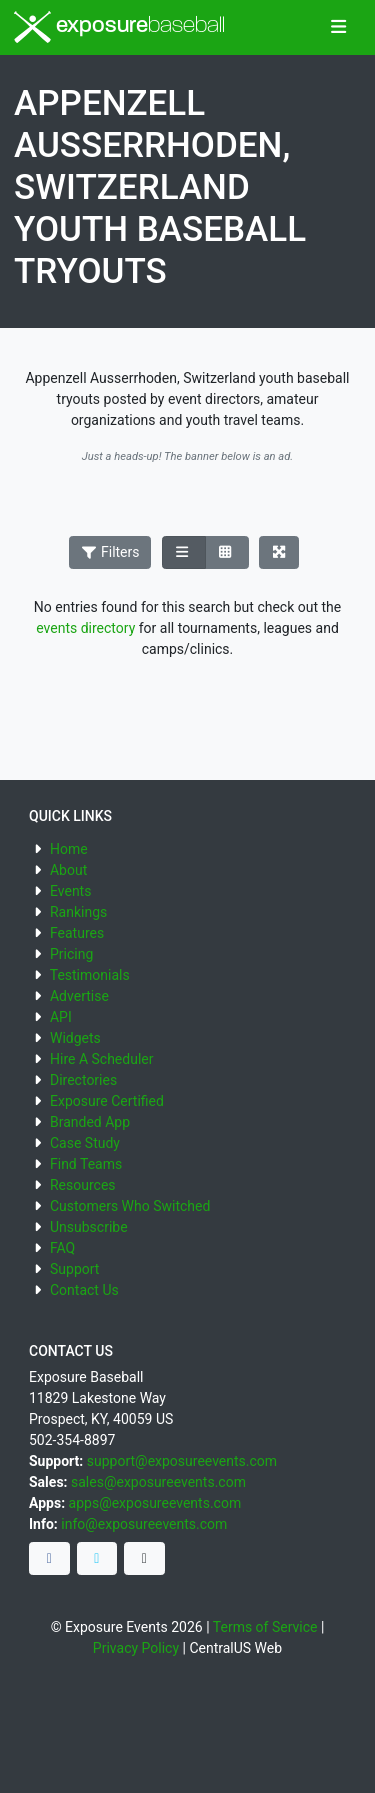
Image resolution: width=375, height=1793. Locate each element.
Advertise (79, 996)
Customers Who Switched (130, 1206)
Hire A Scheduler (101, 1059)
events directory (85, 628)
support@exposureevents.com (182, 1461)
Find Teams (86, 1164)
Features (77, 933)
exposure (119, 27)
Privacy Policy (136, 1648)
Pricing (71, 954)
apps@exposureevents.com (155, 1503)
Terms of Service (265, 1627)
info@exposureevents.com (144, 1524)
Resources (83, 1185)
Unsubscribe (89, 1227)
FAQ (62, 1248)
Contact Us (84, 1290)
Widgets (75, 1038)
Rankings (78, 912)
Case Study (85, 1143)
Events (70, 891)
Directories (83, 1080)
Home (69, 849)
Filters (110, 552)
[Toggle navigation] (338, 28)
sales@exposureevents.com (158, 1482)
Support (74, 1269)
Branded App (90, 1122)
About (68, 870)
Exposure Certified (107, 1101)
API (61, 1017)
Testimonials (90, 975)
